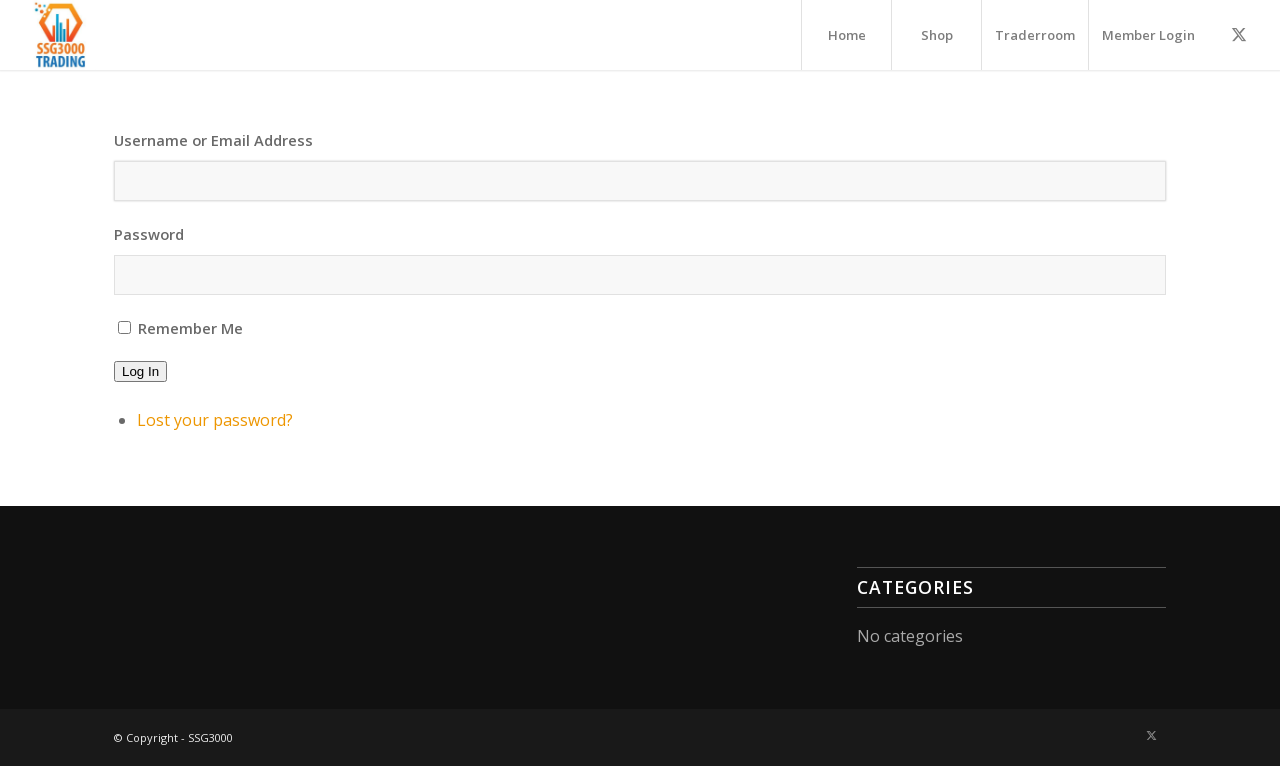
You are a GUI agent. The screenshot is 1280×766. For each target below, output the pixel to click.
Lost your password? (215, 420)
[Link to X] (1239, 34)
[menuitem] (846, 35)
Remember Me (190, 328)
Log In (140, 371)
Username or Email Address (213, 140)
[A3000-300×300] (61, 35)
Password (149, 234)
